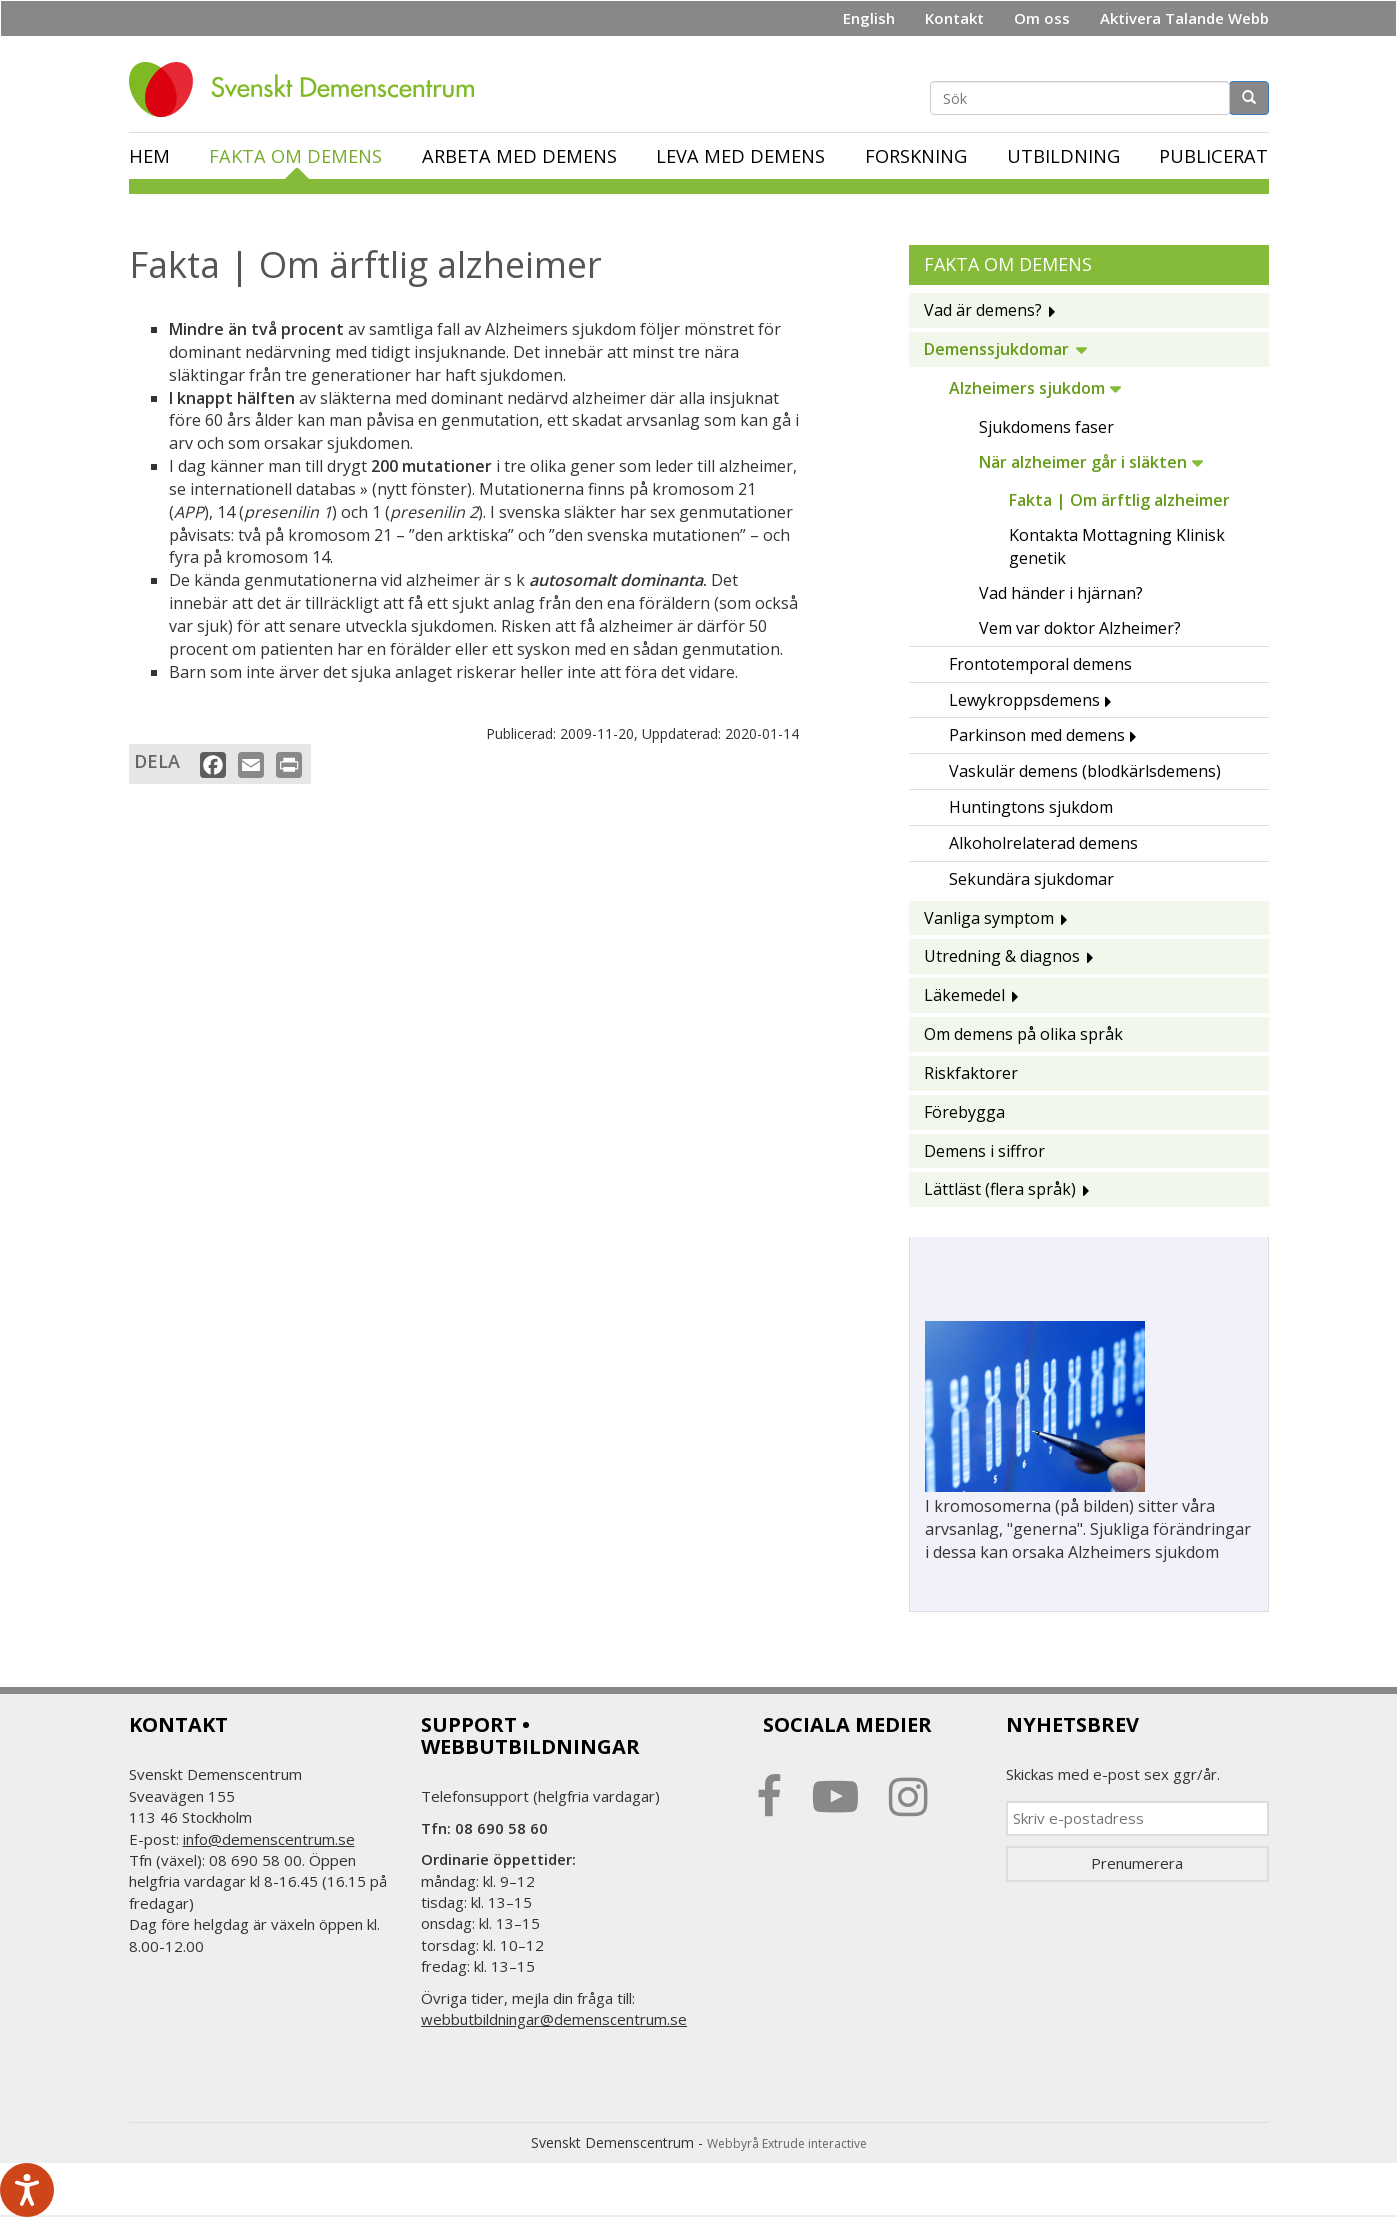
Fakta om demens (295, 156)
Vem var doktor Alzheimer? (1080, 628)
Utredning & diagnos (1002, 956)
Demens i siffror (984, 1151)
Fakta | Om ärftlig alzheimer (1119, 500)
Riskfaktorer (971, 1073)
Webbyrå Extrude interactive (787, 2143)
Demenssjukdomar (996, 349)
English (869, 18)
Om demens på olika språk (1023, 1034)
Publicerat (1213, 156)
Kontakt (954, 18)
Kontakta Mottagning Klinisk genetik (1117, 546)
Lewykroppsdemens (1024, 700)
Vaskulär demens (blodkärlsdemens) (1085, 771)
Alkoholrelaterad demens (1043, 843)
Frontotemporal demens (1040, 664)
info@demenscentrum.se (269, 1839)
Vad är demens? (983, 310)
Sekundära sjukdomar (1031, 879)
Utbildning (1063, 156)
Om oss (1042, 18)
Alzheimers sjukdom (1027, 388)
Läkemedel (964, 995)
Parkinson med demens (1037, 735)
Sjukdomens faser (1046, 427)
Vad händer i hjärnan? (1061, 593)
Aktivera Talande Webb (1184, 18)
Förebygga (964, 1112)
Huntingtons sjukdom (1031, 807)
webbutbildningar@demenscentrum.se (554, 2019)
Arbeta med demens (519, 156)
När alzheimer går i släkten (1083, 462)
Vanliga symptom (989, 918)
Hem (149, 156)
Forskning (916, 156)
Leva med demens (740, 156)
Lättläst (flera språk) (1000, 1189)
